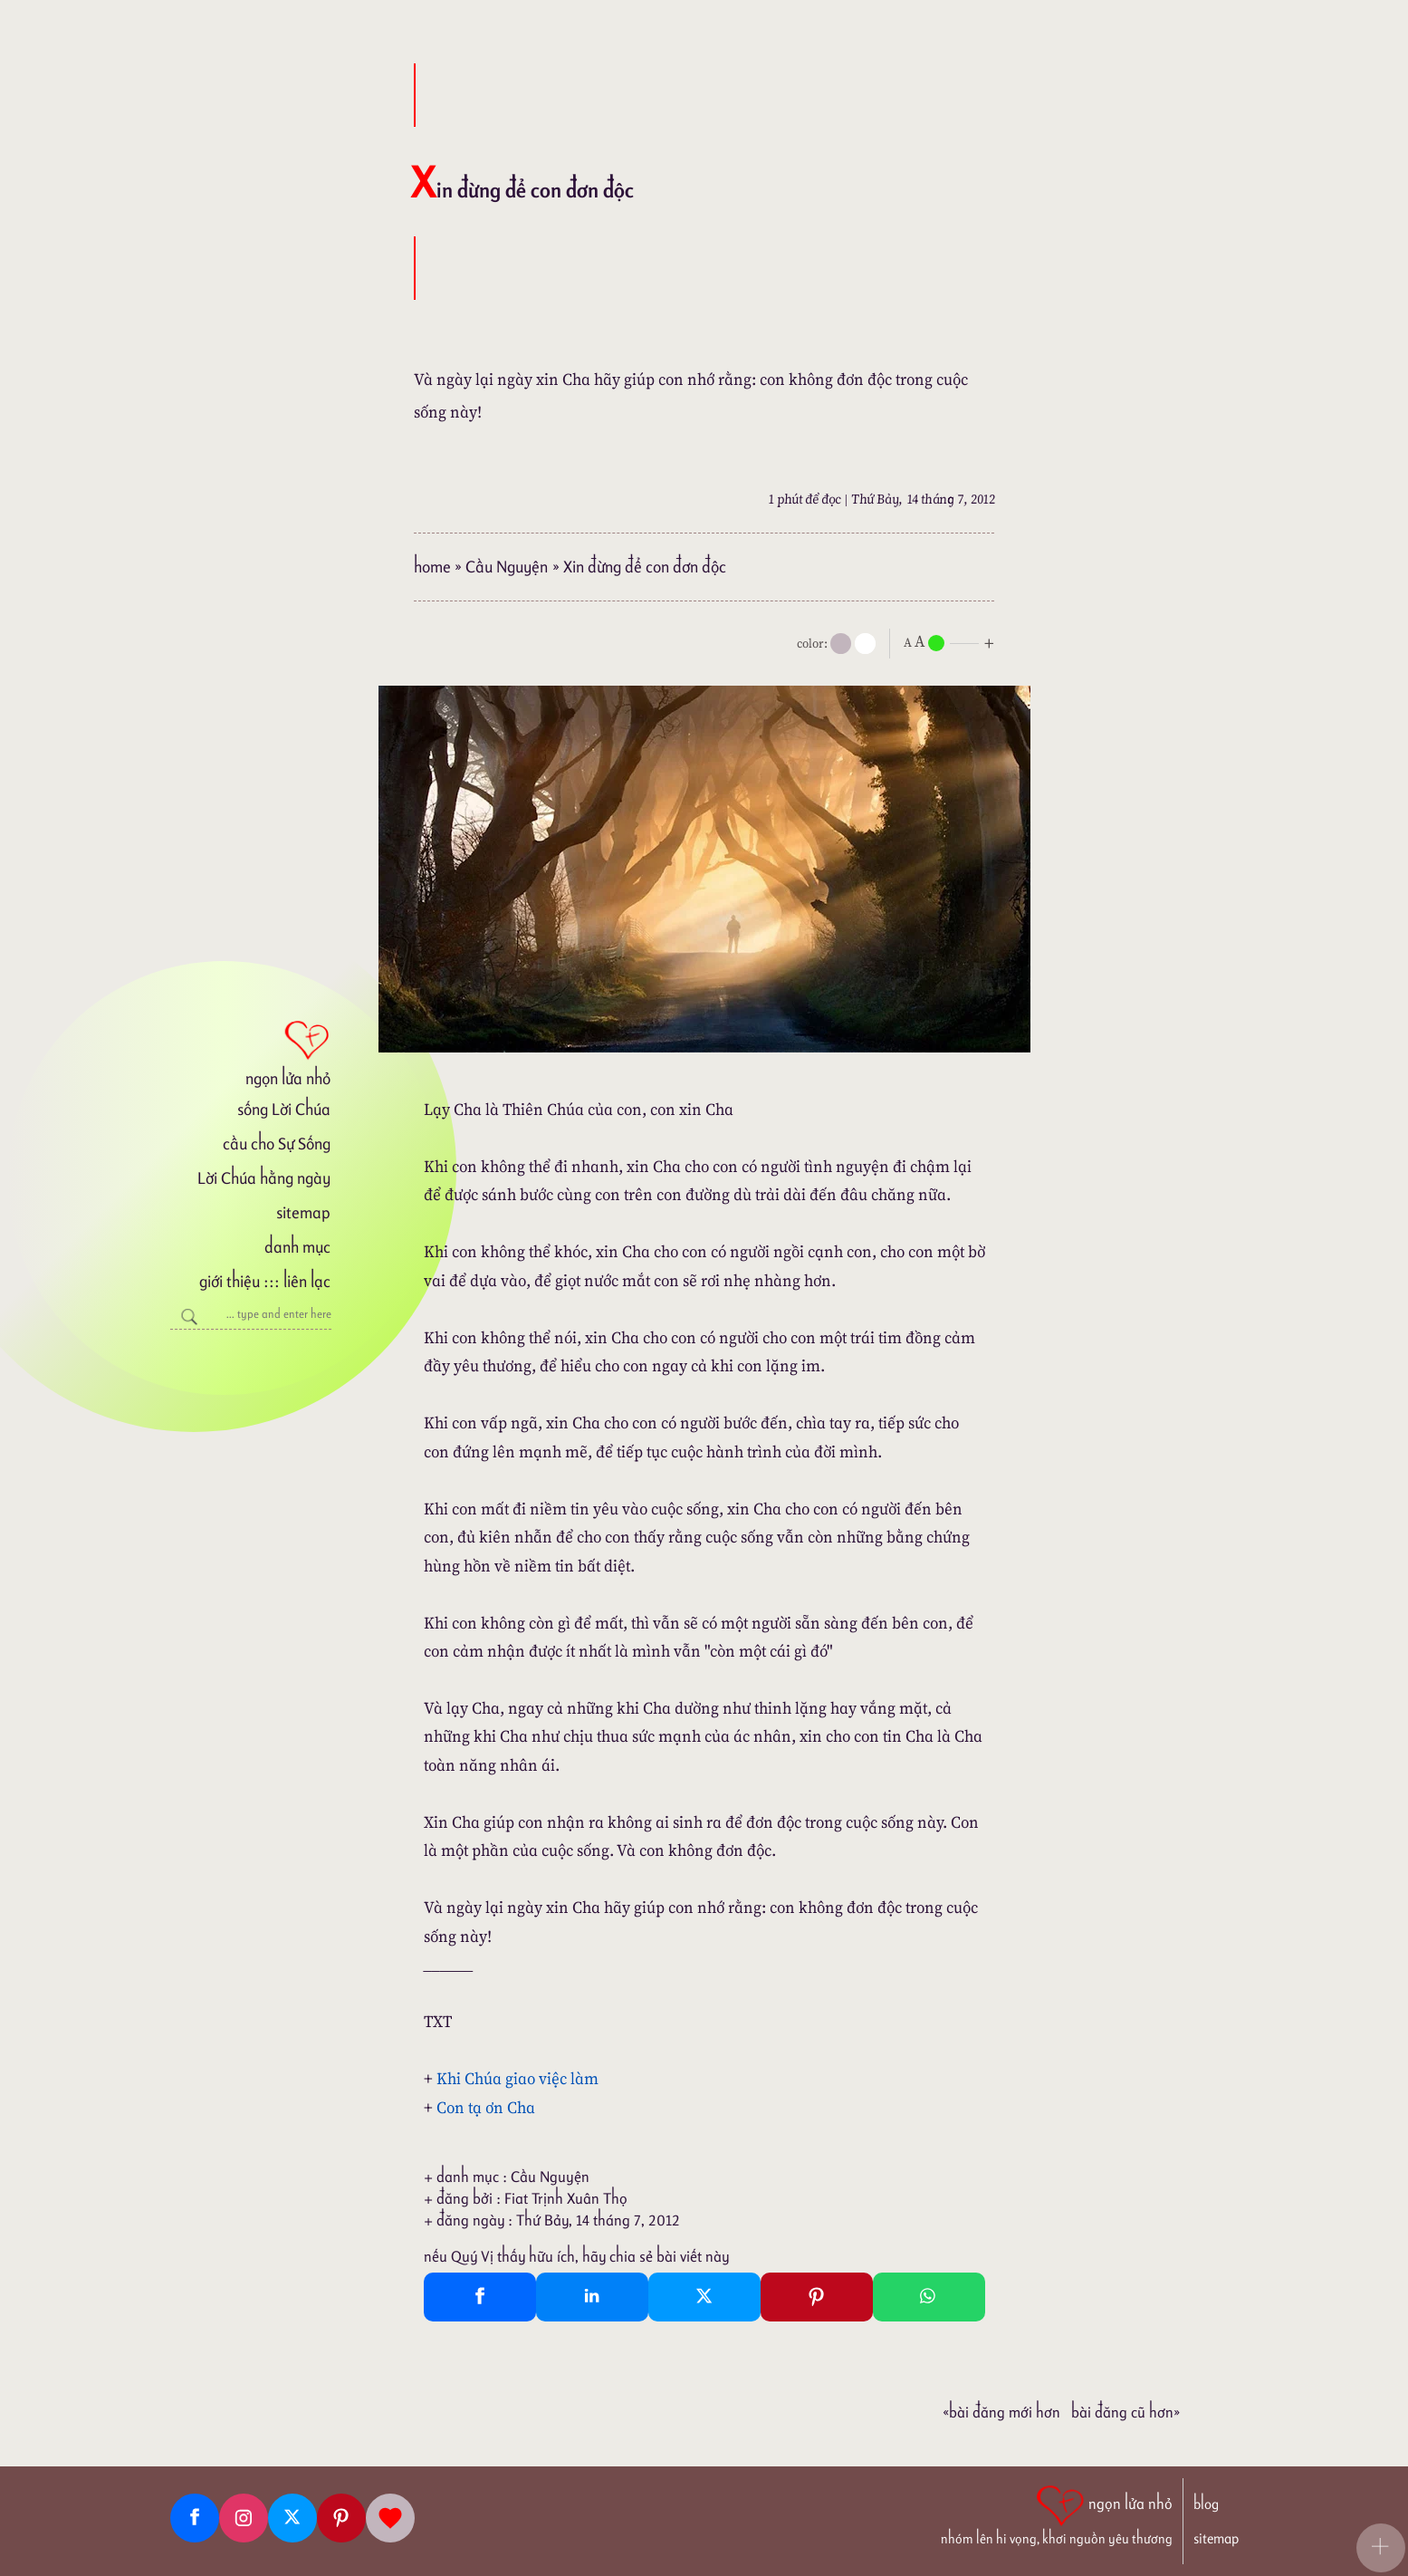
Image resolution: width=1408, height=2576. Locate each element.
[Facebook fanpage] (194, 2518)
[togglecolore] (865, 643)
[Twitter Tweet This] (704, 2297)
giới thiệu (229, 1281)
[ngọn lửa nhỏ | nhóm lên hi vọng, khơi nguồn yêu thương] (1057, 2513)
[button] (1380, 2547)
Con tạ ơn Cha (485, 2107)
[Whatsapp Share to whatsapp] (929, 2297)
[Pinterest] (341, 2518)
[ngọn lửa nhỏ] (250, 1051)
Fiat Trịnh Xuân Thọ (565, 2198)
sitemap (303, 1212)
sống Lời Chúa (283, 1109)
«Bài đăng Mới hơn (1001, 2412)
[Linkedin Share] (592, 2297)
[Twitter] (292, 2518)
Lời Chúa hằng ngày (263, 1177)
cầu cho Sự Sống (276, 1143)
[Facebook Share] (480, 2297)
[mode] (840, 643)
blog (1206, 2504)
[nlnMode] (952, 642)
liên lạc (306, 1281)
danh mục (297, 1246)
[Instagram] (243, 2518)
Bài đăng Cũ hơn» (1125, 2412)
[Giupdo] (390, 2518)
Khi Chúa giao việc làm (517, 2078)
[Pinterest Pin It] (817, 2297)
